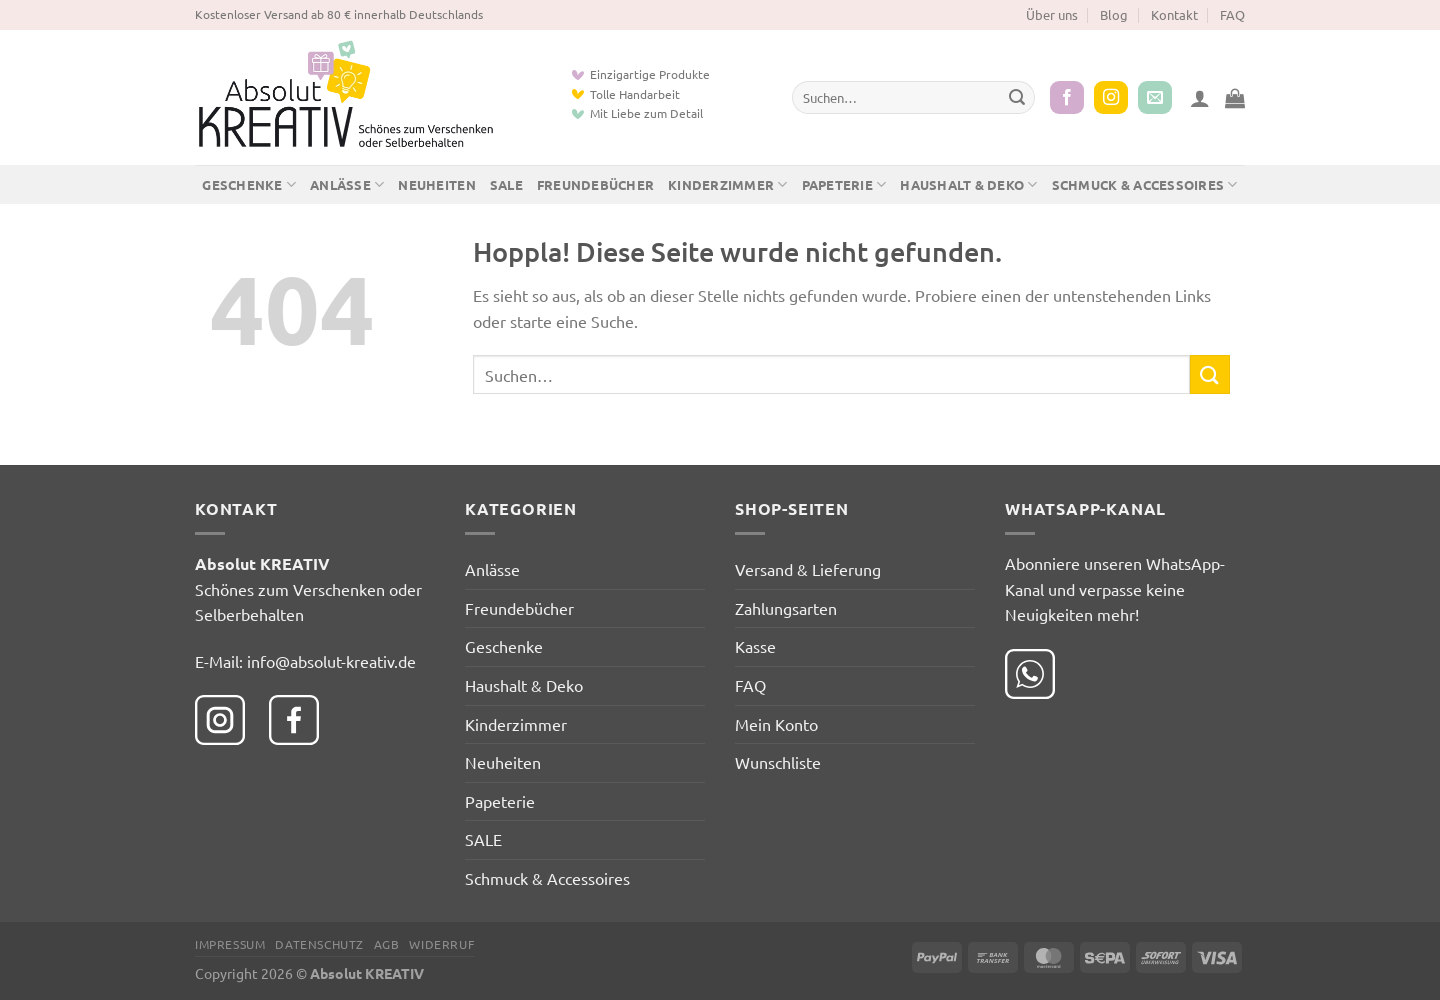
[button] (1200, 98)
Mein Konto (776, 724)
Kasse (755, 646)
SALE (506, 184)
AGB (387, 944)
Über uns (1052, 14)
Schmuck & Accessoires (1145, 184)
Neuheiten (436, 184)
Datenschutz (319, 944)
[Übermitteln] (1017, 98)
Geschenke (249, 184)
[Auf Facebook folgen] (1067, 98)
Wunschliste (778, 762)
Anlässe (347, 184)
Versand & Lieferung (808, 569)
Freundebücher (595, 184)
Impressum (230, 944)
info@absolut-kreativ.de (331, 661)
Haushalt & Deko (968, 184)
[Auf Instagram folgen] (1111, 98)
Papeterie (844, 184)
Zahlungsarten (786, 608)
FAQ (1232, 14)
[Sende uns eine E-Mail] (1155, 98)
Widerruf (441, 944)
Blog (1114, 14)
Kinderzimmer (728, 184)
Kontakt (1174, 14)
